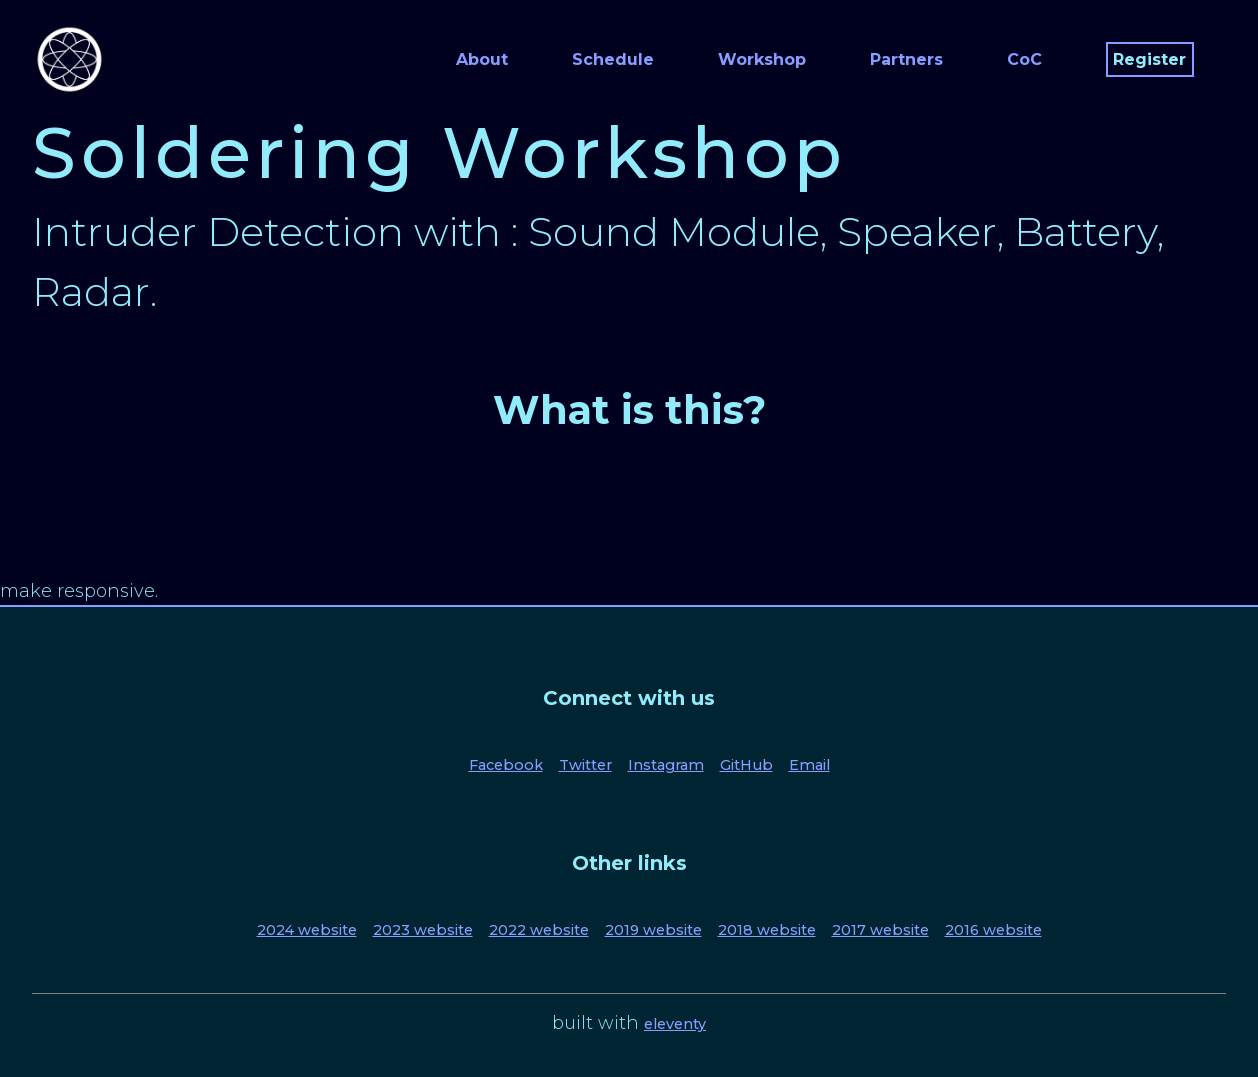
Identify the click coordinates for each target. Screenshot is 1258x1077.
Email (809, 765)
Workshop (762, 59)
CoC (1024, 59)
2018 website (767, 930)
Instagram (666, 765)
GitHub (746, 765)
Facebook (506, 765)
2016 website (993, 930)
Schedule (613, 59)
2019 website (653, 930)
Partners (906, 59)
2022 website (539, 930)
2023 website (423, 930)
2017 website (880, 930)
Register (1149, 59)
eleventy (675, 1024)
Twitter (585, 765)
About (482, 59)
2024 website (307, 930)
